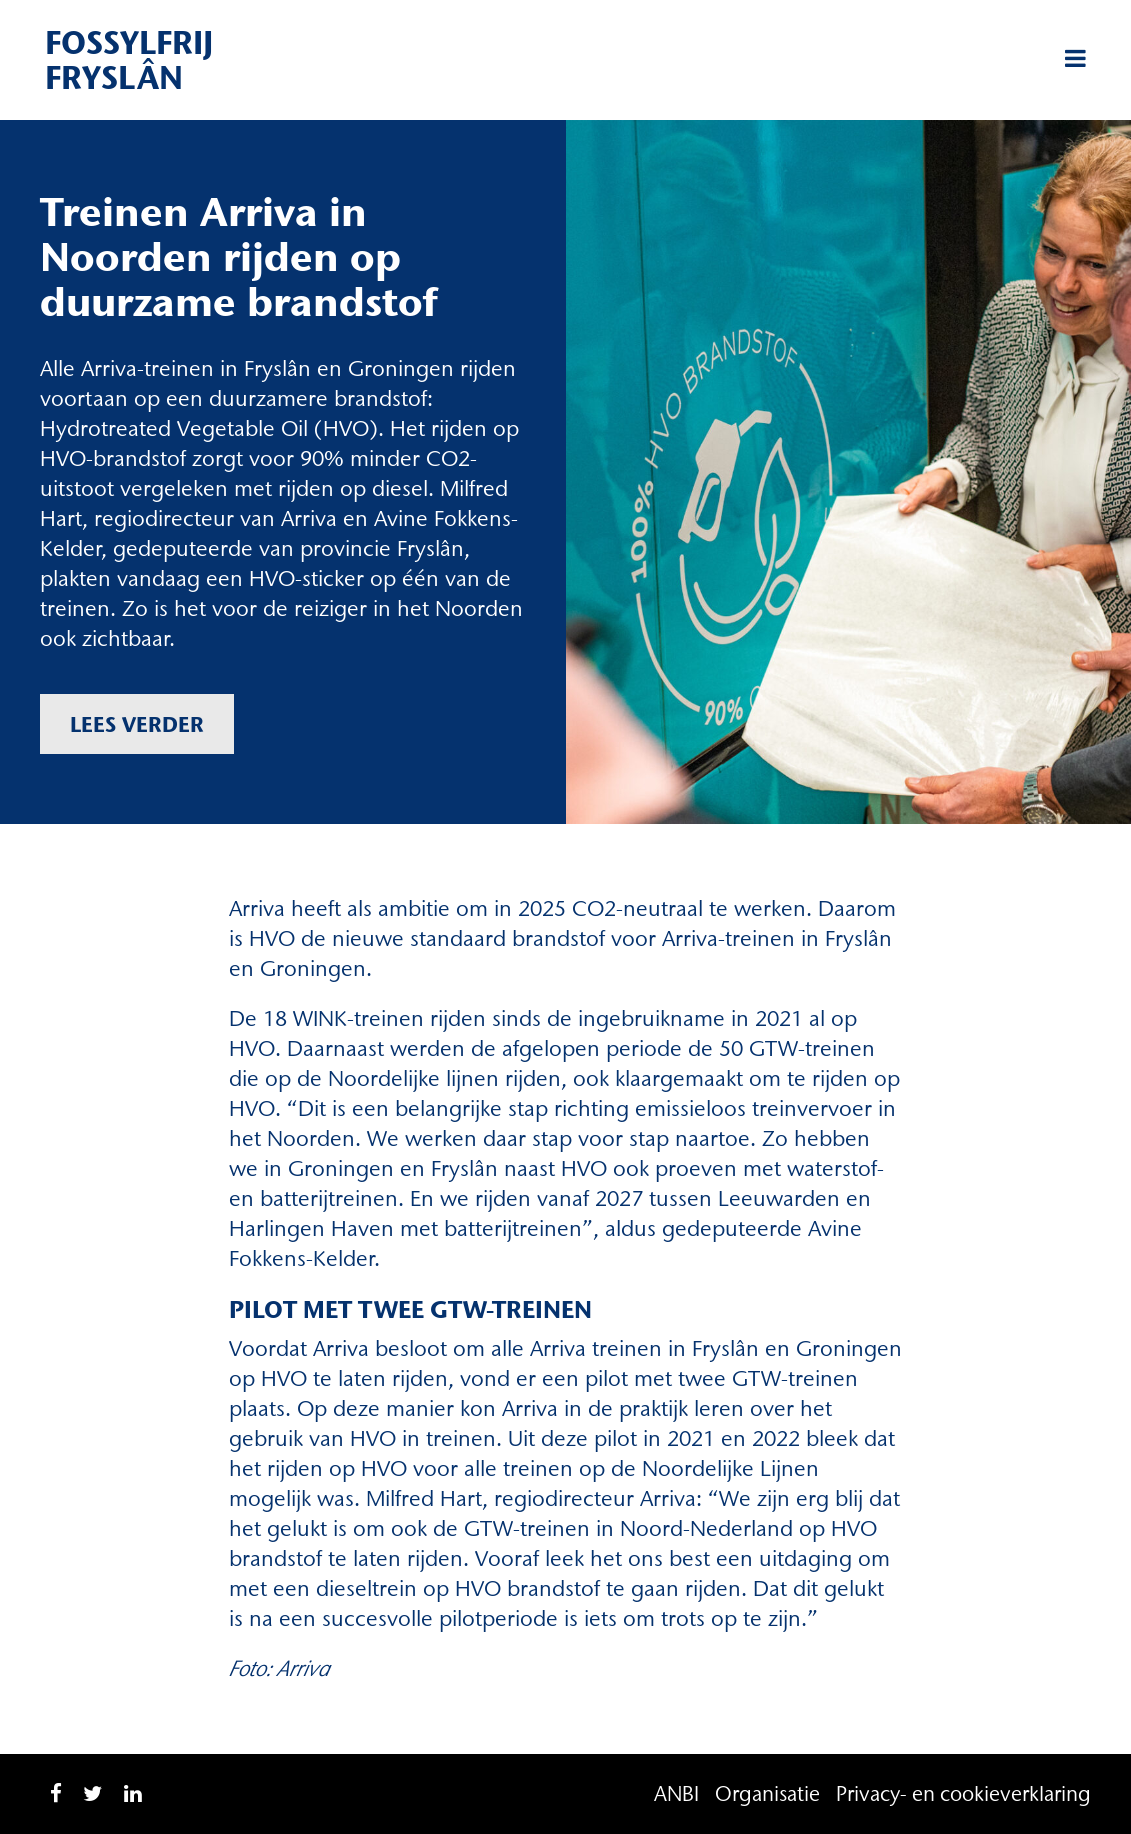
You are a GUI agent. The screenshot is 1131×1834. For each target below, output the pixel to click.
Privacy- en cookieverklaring (963, 1793)
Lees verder (137, 724)
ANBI (676, 1793)
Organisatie (767, 1793)
